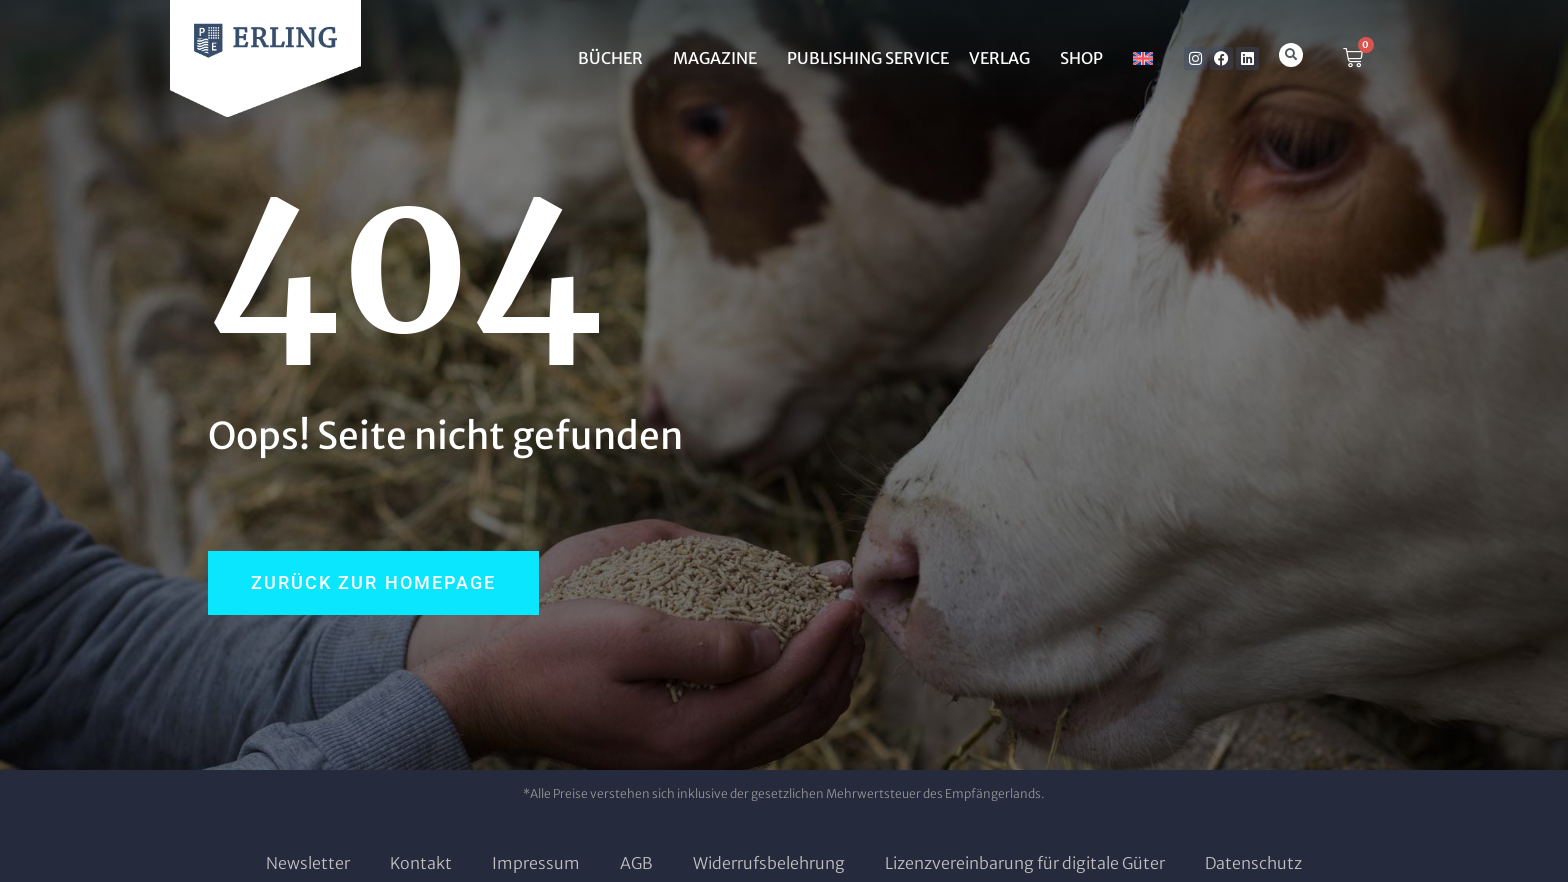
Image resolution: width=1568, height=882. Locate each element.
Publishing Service (868, 58)
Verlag (1004, 58)
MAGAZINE (720, 58)
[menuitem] (1143, 58)
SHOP (1086, 58)
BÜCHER (615, 58)
